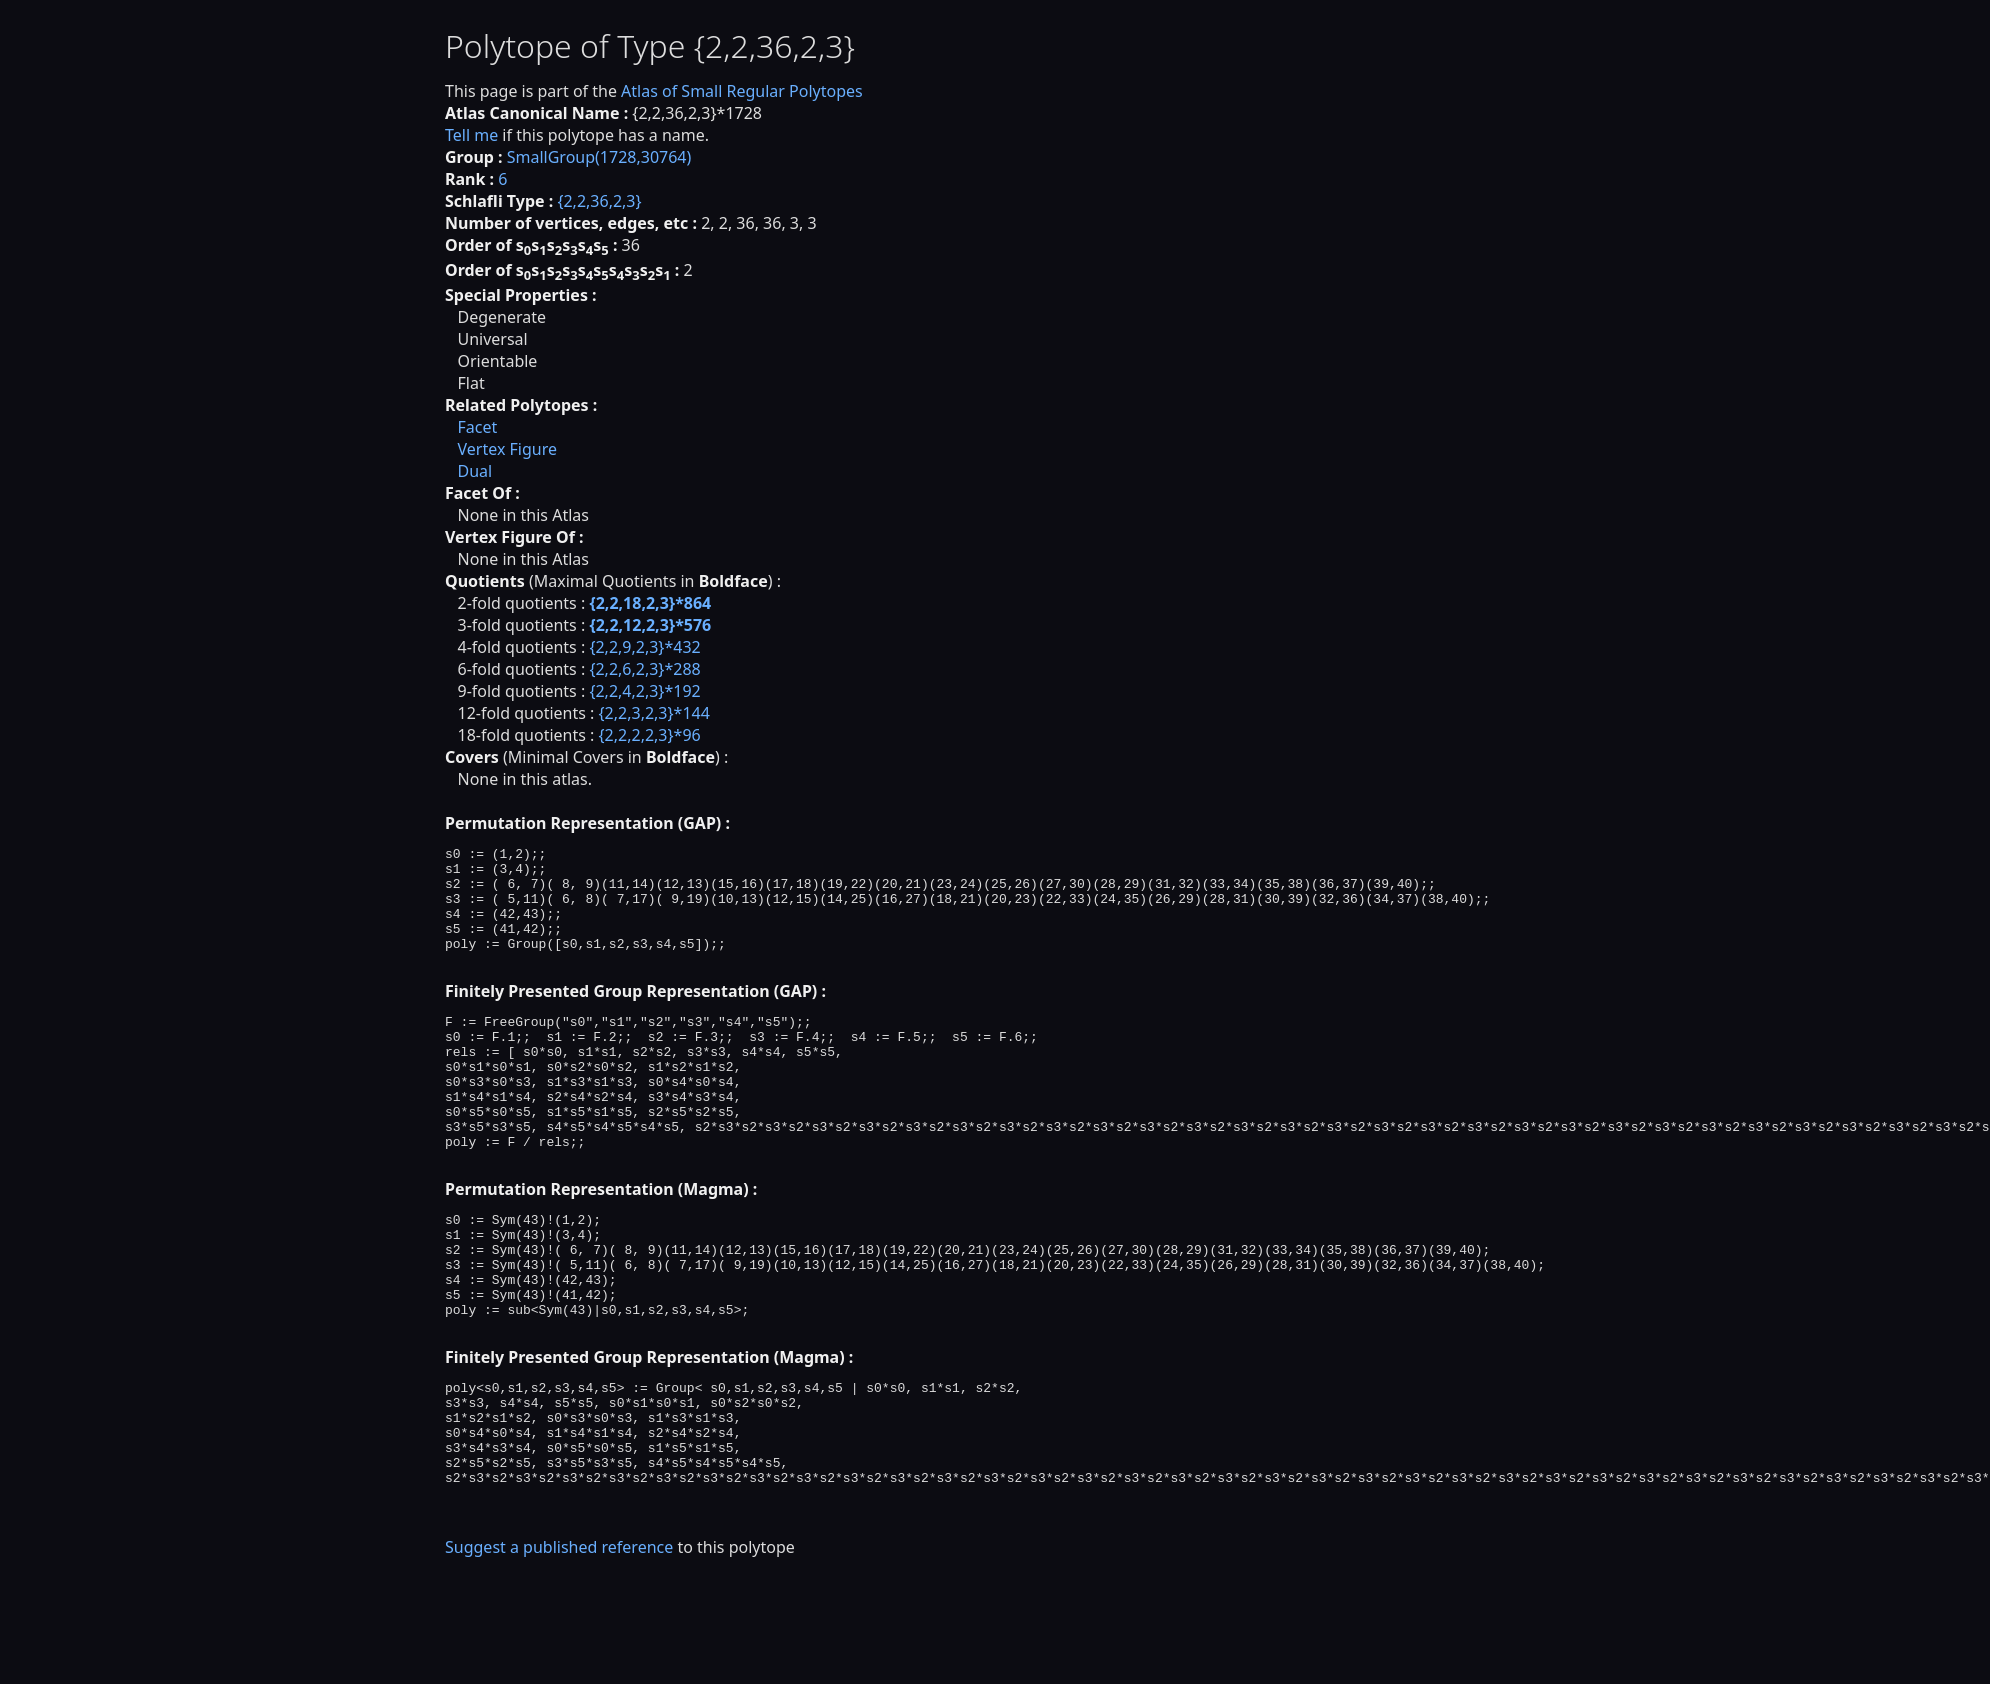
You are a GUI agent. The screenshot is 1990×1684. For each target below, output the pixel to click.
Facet (477, 427)
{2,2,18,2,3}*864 (650, 603)
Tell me (471, 135)
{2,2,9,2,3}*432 (644, 647)
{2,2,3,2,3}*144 (654, 713)
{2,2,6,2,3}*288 (644, 669)
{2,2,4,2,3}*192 (644, 691)
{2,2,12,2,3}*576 (650, 625)
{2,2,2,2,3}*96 (650, 735)
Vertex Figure (507, 449)
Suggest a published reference (559, 1649)
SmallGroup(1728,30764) (599, 157)
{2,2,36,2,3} (599, 201)
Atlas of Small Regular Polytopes (742, 91)
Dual (474, 471)
